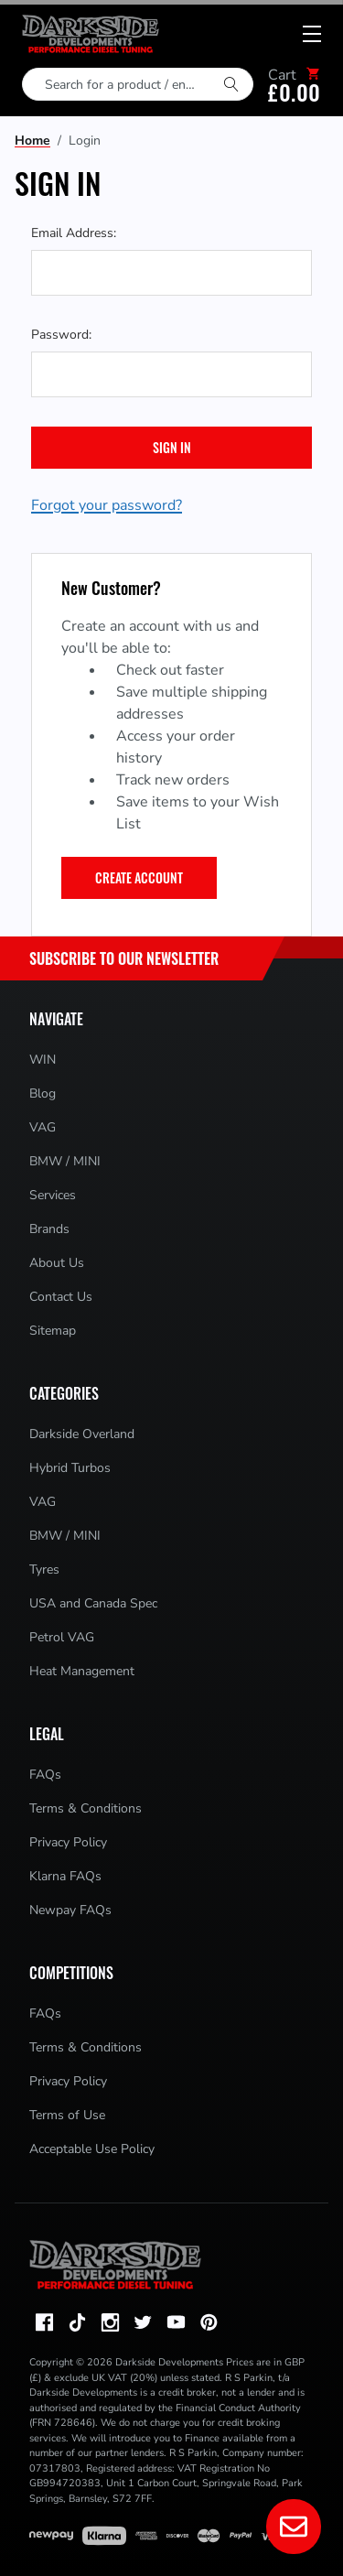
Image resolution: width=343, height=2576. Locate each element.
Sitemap (52, 1330)
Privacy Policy (68, 1842)
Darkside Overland (81, 1434)
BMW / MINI (65, 1161)
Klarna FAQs (65, 1876)
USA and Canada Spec (93, 1603)
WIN (42, 1059)
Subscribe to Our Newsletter (124, 958)
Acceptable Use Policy (92, 2149)
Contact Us (60, 1296)
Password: (61, 334)
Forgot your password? (106, 505)
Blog (42, 1093)
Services (52, 1195)
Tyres (44, 1569)
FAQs (45, 1774)
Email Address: (73, 233)
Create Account (139, 877)
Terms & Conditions (85, 1808)
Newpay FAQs (70, 1910)
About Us (56, 1263)
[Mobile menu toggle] (312, 34)
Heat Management (81, 1671)
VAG (42, 1127)
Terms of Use (67, 2115)
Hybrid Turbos (70, 1468)
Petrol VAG (61, 1637)
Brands (49, 1229)
